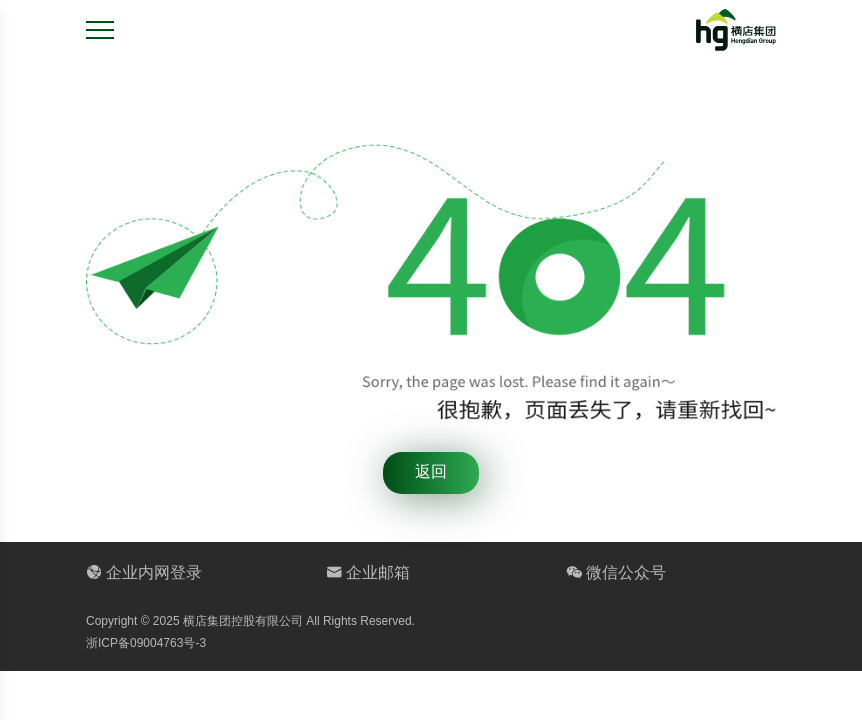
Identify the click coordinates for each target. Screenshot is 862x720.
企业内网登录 (144, 572)
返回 (431, 471)
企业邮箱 (368, 572)
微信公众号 (616, 572)
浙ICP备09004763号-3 (146, 643)
